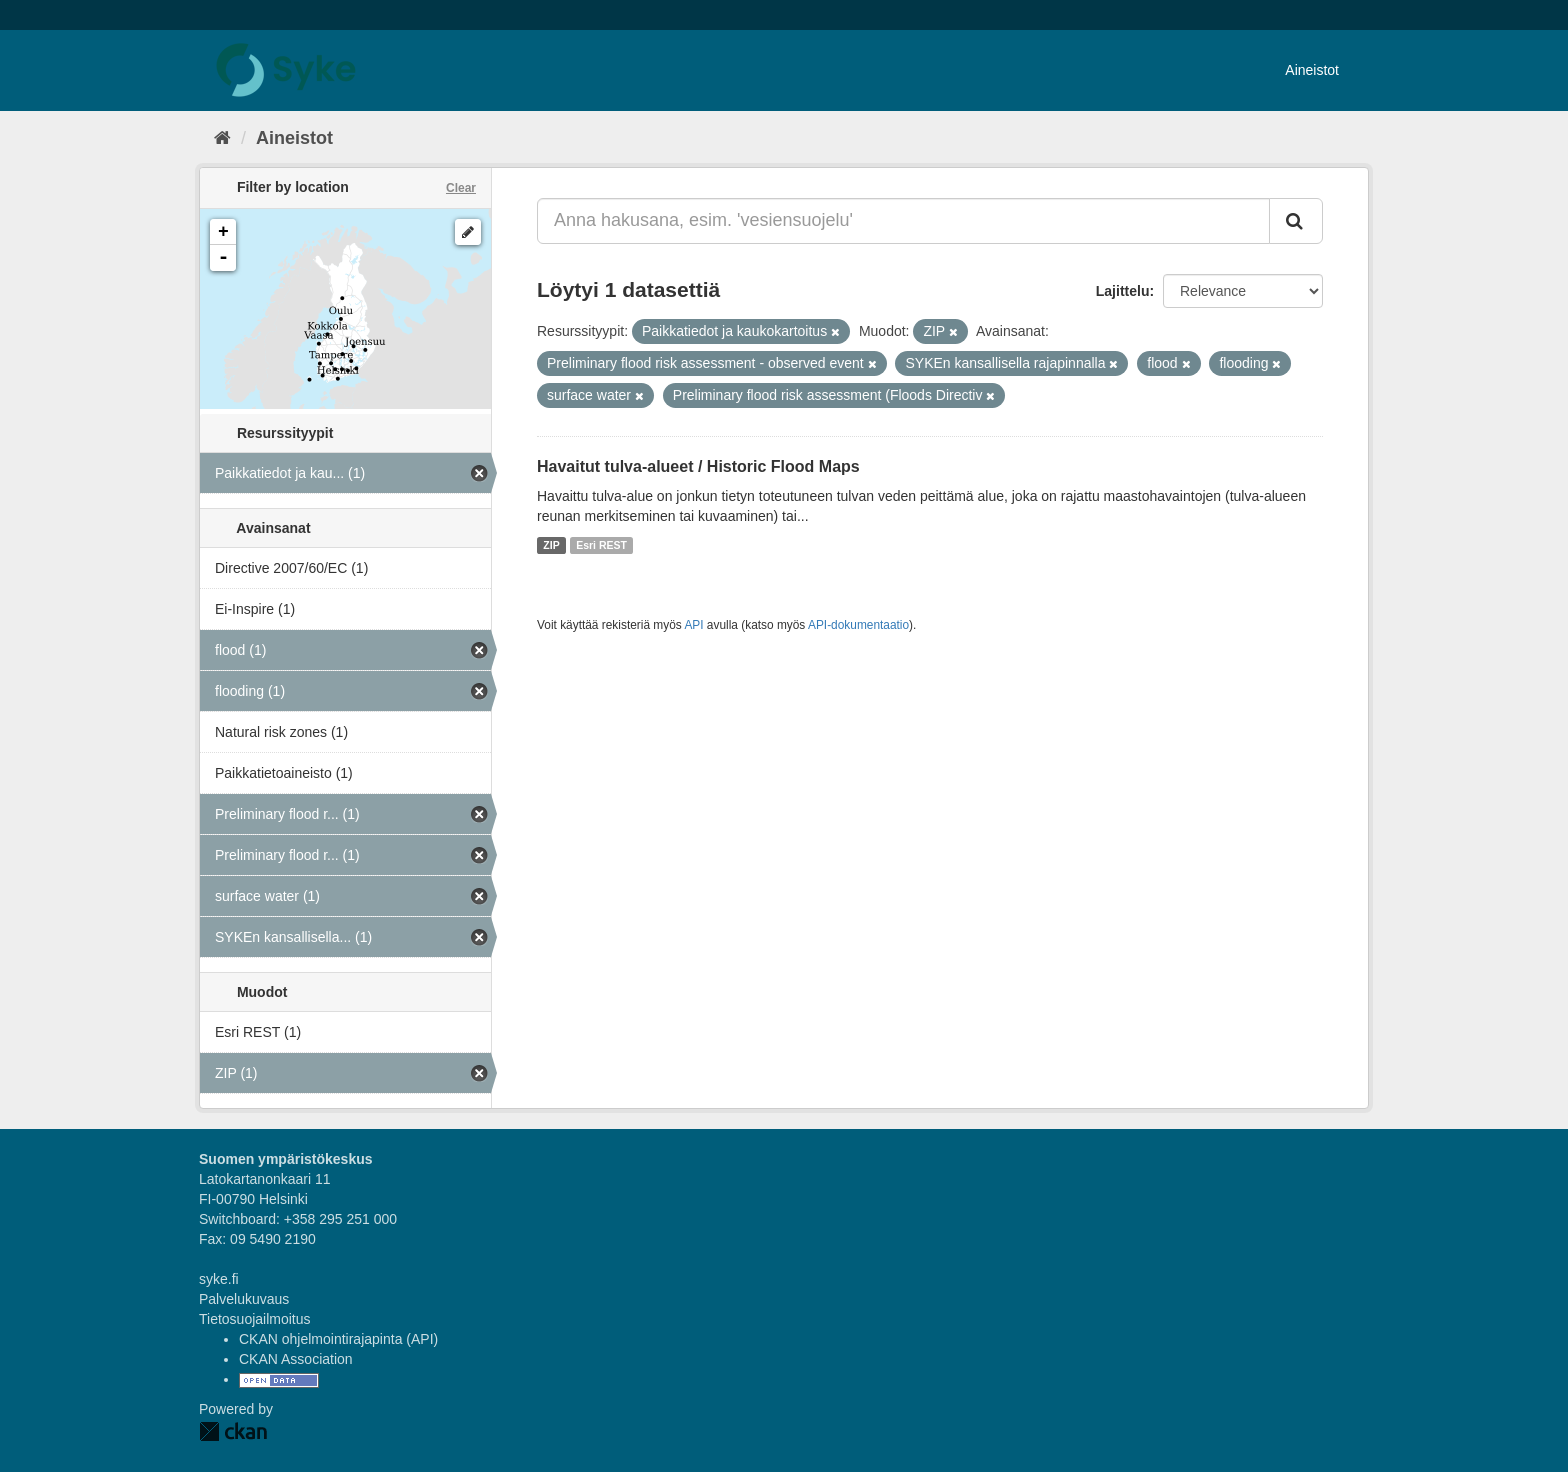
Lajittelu (1123, 291)
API (693, 625)
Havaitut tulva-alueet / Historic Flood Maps (698, 466)
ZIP (551, 545)
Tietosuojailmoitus (255, 1319)
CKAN (233, 1431)
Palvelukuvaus (244, 1299)
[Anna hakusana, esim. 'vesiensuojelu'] (903, 221)
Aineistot (1312, 70)
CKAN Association (296, 1359)
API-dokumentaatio (858, 625)
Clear (461, 188)
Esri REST (601, 545)
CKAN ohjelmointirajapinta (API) (338, 1339)
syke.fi (219, 1279)
